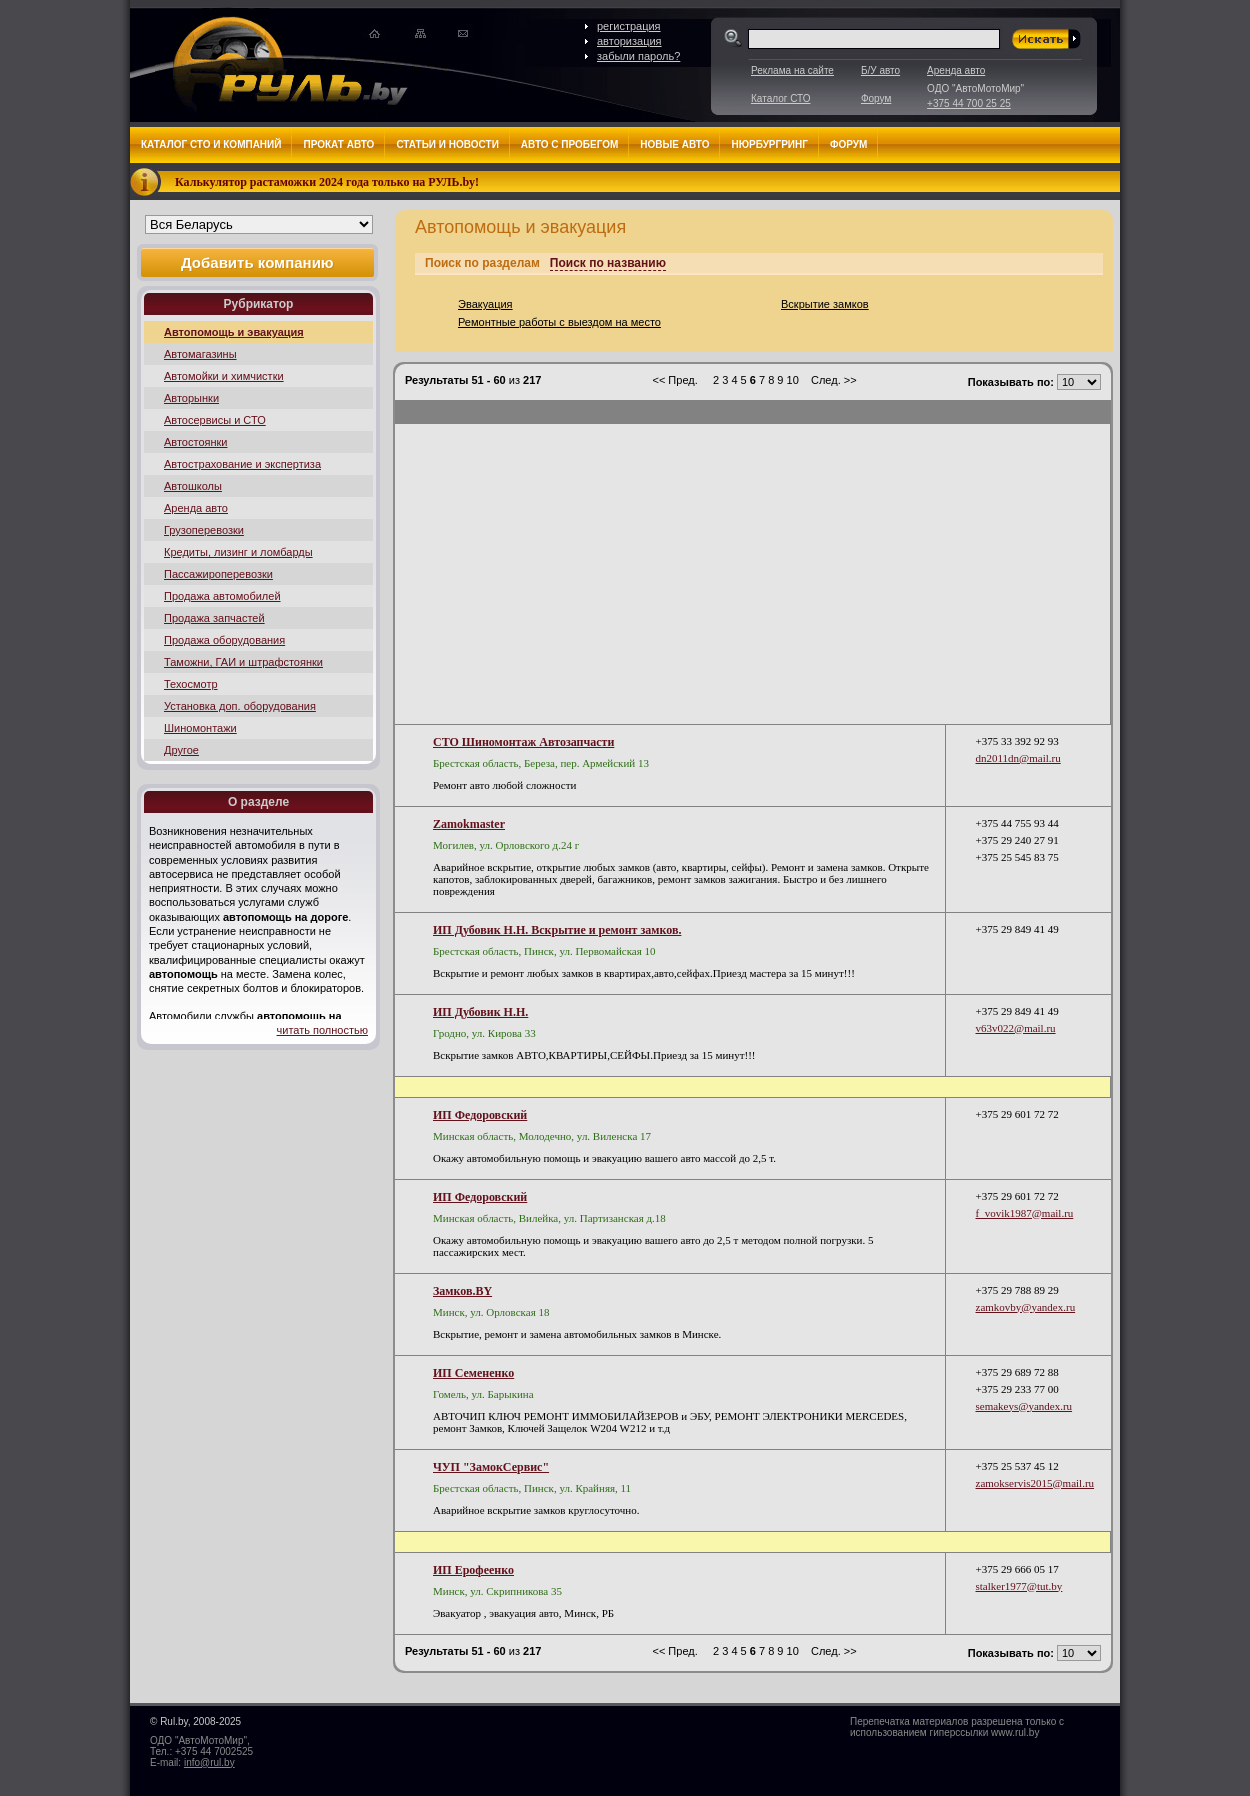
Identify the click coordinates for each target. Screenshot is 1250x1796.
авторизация (629, 41)
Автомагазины (200, 354)
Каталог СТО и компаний (211, 144)
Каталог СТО (780, 98)
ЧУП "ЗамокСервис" (491, 1467)
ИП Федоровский (480, 1115)
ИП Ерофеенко (473, 1570)
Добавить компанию (257, 262)
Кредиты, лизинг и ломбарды (238, 552)
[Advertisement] (752, 574)
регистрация (629, 26)
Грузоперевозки (204, 530)
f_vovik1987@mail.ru (1025, 1213)
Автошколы (193, 486)
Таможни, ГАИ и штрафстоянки (243, 662)
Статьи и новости (447, 144)
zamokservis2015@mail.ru (1035, 1483)
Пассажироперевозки (218, 574)
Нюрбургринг (769, 144)
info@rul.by (209, 1762)
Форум (876, 98)
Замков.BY (462, 1291)
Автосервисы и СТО (215, 420)
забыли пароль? (638, 56)
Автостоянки (196, 442)
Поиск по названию (608, 263)
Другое (181, 750)
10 (794, 380)
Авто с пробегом (570, 144)
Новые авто (674, 144)
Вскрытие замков (825, 304)
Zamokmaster (469, 824)
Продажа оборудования (224, 640)
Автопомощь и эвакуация (234, 332)
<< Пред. (674, 380)
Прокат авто (338, 144)
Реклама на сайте (792, 70)
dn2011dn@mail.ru (1018, 758)
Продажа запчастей (214, 618)
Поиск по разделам (482, 263)
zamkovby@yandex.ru (1026, 1307)
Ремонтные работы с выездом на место (559, 322)
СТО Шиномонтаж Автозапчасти (523, 742)
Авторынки (191, 398)
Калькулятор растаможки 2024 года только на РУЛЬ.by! (327, 182)
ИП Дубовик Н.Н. (480, 1012)
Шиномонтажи (200, 728)
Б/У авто (880, 70)
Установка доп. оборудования (240, 706)
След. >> (834, 380)
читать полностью (322, 1030)
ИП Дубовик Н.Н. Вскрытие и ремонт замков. (557, 930)
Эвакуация (485, 304)
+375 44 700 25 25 (969, 103)
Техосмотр (191, 684)
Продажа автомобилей (222, 596)
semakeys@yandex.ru (1024, 1406)
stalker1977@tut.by (1019, 1586)
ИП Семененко (473, 1373)
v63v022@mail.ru (1016, 1028)
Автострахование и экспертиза (242, 464)
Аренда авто (956, 70)
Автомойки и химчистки (224, 376)
